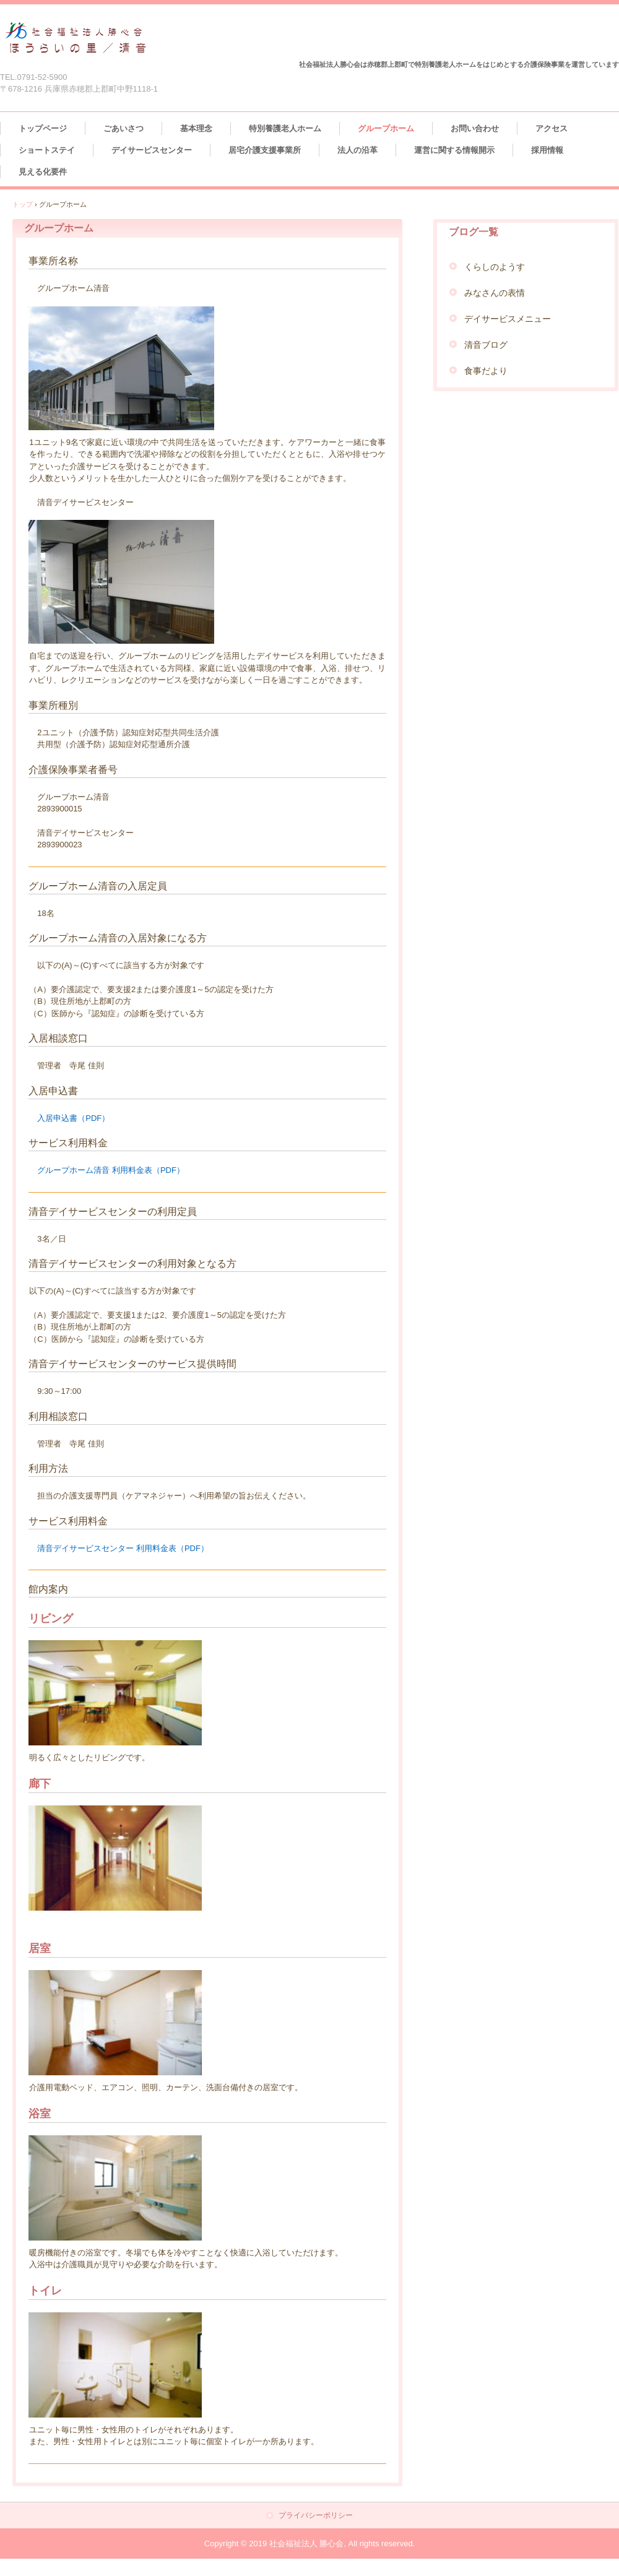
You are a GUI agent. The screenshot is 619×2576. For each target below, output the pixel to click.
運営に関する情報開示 (454, 150)
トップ (22, 204)
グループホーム (386, 128)
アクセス (551, 128)
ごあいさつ (123, 128)
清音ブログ (486, 345)
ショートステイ (47, 150)
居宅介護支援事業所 (264, 150)
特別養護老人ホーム (285, 128)
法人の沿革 (357, 150)
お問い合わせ (475, 128)
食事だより (486, 371)
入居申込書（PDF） (73, 1118)
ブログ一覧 (473, 232)
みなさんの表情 (494, 293)
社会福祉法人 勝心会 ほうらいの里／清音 (76, 39)
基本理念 (196, 128)
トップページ (43, 128)
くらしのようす (494, 267)
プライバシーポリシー (316, 2516)
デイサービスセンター (151, 150)
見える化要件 (43, 171)
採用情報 (547, 150)
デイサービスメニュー (507, 319)
